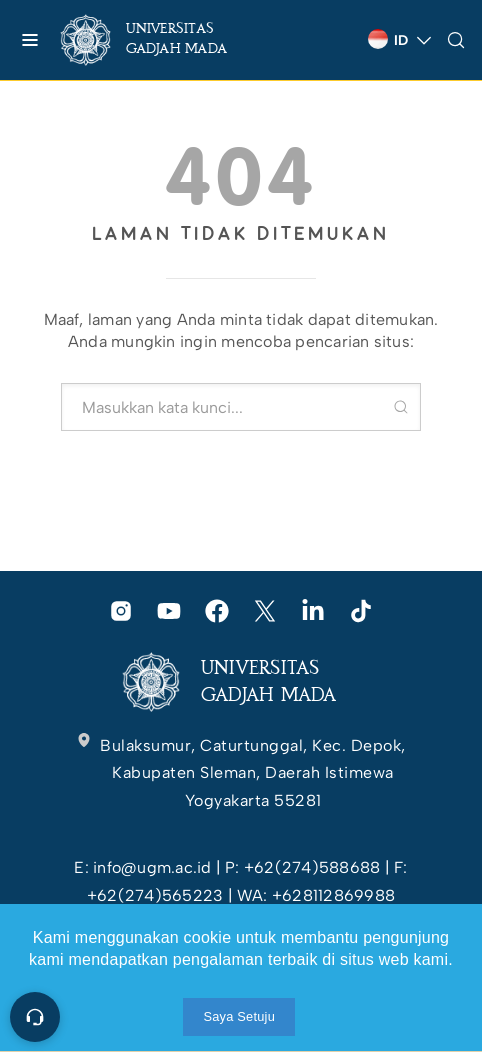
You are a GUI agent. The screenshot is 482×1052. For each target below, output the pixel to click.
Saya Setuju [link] (239, 1016)
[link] (160, 40)
